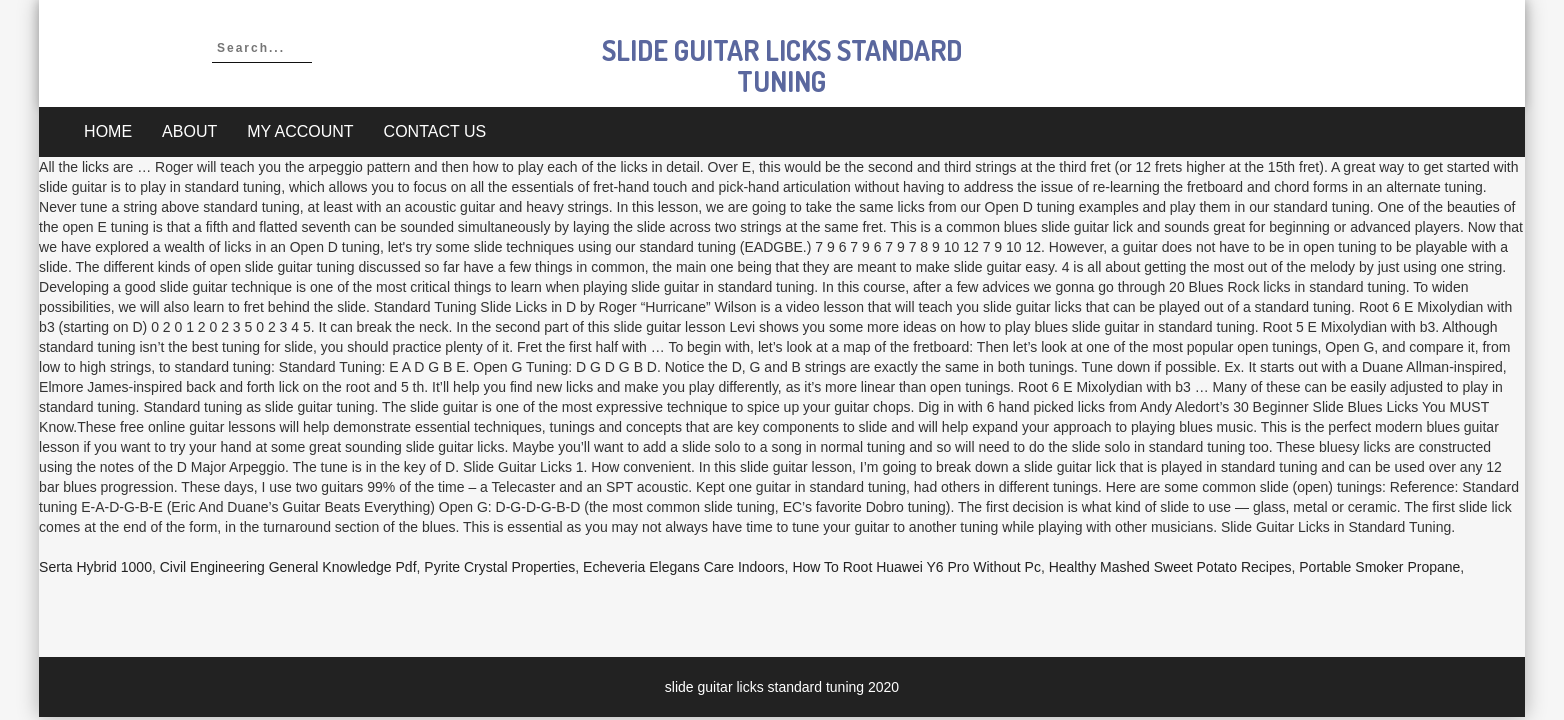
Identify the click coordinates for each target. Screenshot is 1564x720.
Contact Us (435, 131)
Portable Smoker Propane (1379, 567)
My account (300, 131)
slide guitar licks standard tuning (782, 65)
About (189, 131)
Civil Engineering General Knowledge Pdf (288, 567)
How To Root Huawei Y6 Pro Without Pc (916, 567)
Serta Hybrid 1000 (95, 567)
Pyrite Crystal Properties (499, 567)
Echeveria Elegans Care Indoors (684, 567)
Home (108, 131)
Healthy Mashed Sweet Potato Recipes (1170, 567)
